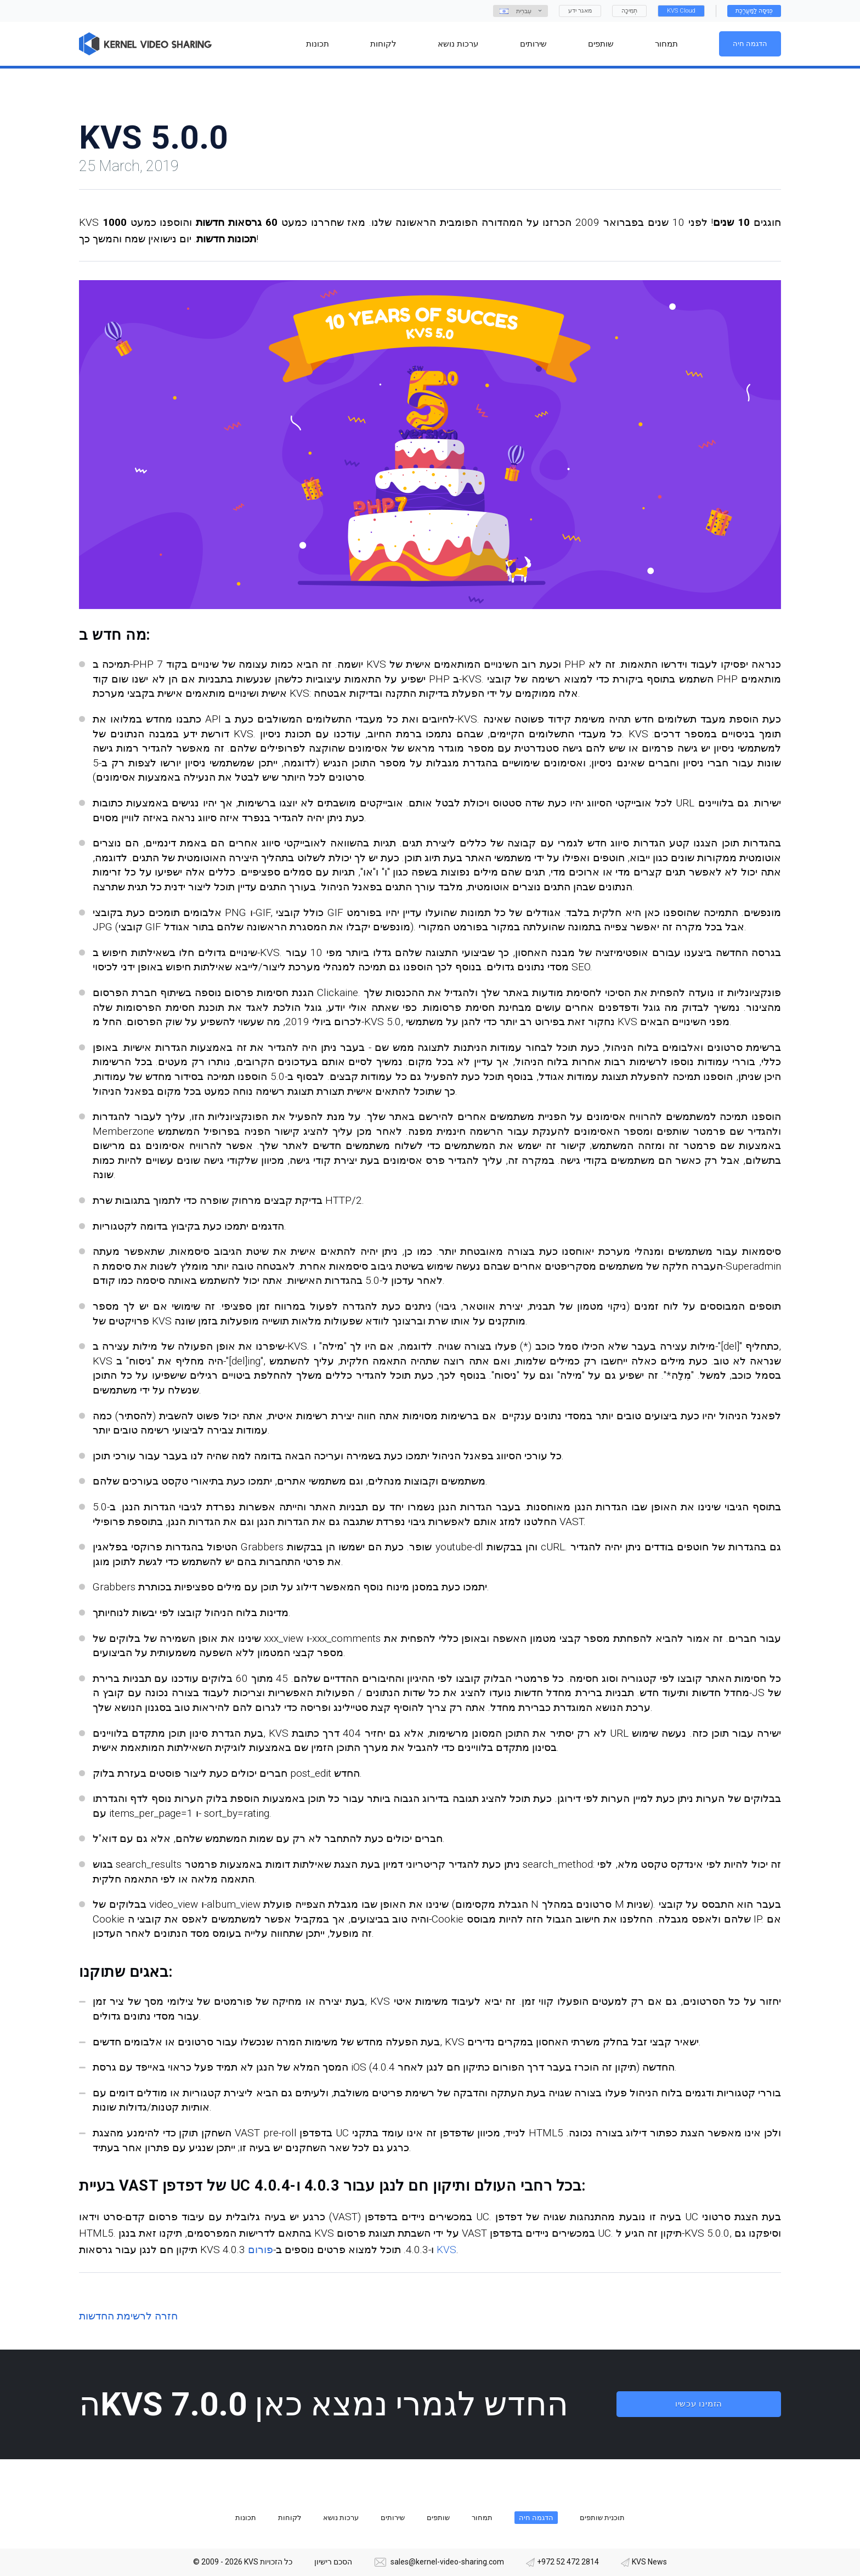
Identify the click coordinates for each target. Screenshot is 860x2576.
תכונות (245, 2518)
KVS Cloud (681, 10)
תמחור (482, 2518)
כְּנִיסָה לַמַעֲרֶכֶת (754, 10)
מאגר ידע (580, 10)
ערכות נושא (341, 2518)
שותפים (438, 2518)
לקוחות (289, 2518)
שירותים (393, 2518)
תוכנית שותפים (602, 2518)
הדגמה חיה (750, 43)
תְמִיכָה (629, 10)
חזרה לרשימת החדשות (128, 2316)
